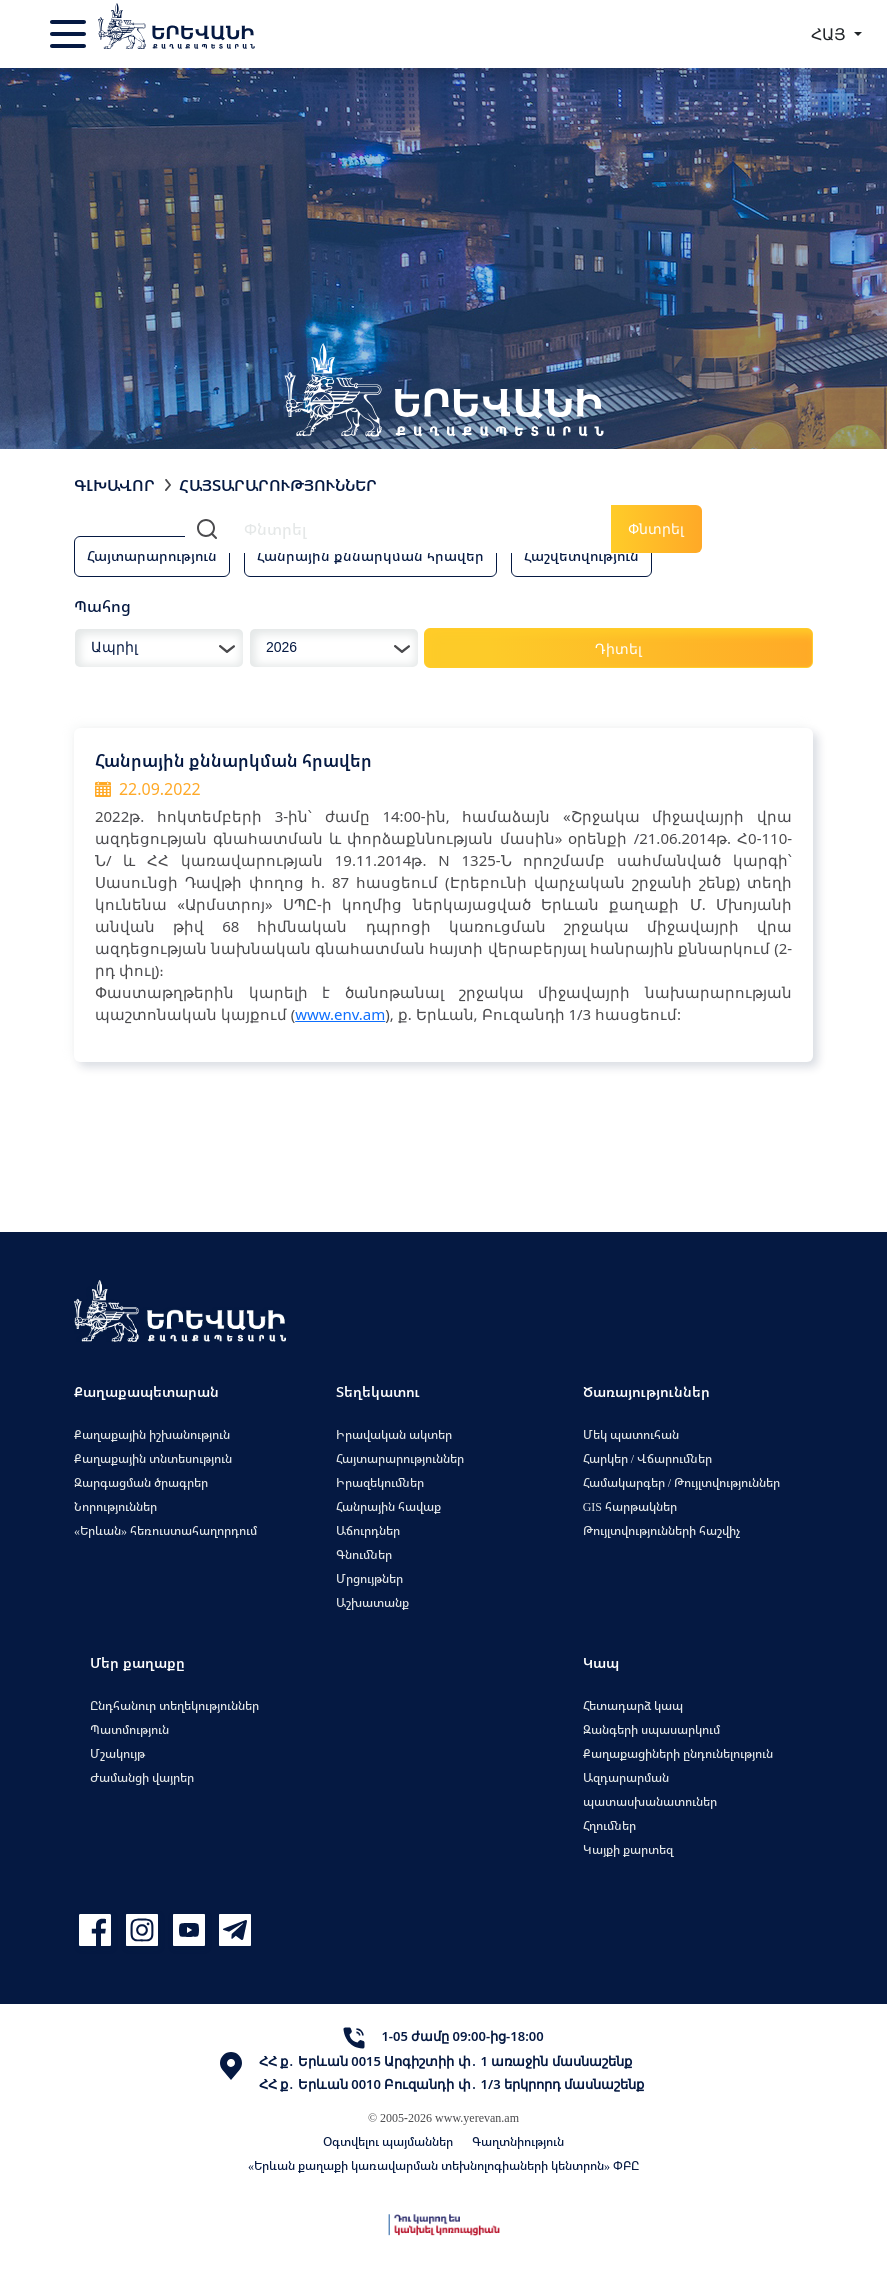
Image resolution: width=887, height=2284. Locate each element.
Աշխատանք (372, 1602)
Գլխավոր (114, 485)
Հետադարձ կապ (633, 1705)
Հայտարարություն (152, 555)
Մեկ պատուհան (631, 1434)
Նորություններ (115, 1506)
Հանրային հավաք (388, 1506)
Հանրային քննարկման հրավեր (370, 555)
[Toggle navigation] (70, 34)
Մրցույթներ (369, 1578)
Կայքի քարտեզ (628, 1849)
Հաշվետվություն (581, 555)
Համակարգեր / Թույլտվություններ (681, 1482)
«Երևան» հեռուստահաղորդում (165, 1530)
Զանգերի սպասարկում (651, 1729)
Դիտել (618, 648)
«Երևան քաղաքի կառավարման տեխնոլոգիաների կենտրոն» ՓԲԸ (443, 2165)
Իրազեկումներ (380, 1482)
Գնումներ (364, 1554)
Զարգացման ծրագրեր (141, 1482)
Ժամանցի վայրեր (142, 1777)
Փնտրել (656, 528)
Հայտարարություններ (400, 1458)
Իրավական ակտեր (394, 1434)
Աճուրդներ (368, 1530)
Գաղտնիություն (518, 2141)
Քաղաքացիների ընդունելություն (678, 1753)
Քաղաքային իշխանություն (152, 1434)
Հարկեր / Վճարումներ (647, 1458)
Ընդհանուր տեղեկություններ (174, 1705)
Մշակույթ (117, 1753)
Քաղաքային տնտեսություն (153, 1458)
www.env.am (340, 1014)
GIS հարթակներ (630, 1506)
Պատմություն (129, 1729)
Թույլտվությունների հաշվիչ (661, 1530)
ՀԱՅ (830, 34)
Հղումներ (609, 1825)
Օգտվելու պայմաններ (388, 2141)
